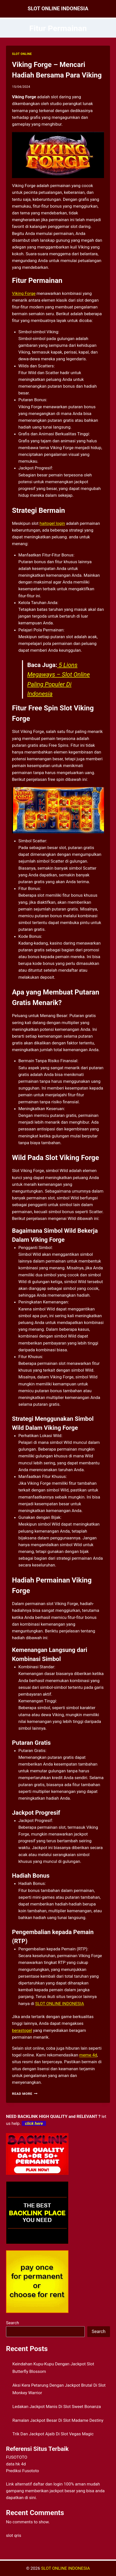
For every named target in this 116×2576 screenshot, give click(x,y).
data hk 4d (16, 2463)
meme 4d (88, 2054)
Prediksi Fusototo (22, 2470)
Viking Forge (24, 293)
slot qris (13, 2535)
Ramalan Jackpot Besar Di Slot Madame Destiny (58, 2420)
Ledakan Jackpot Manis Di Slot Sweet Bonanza (56, 2406)
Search (12, 2322)
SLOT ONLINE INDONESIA (65, 2568)
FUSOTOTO (16, 2457)
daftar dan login (48, 2483)
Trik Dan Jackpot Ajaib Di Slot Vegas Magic (53, 2433)
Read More (25, 2094)
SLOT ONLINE (22, 54)
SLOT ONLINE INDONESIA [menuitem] (59, 2003)
